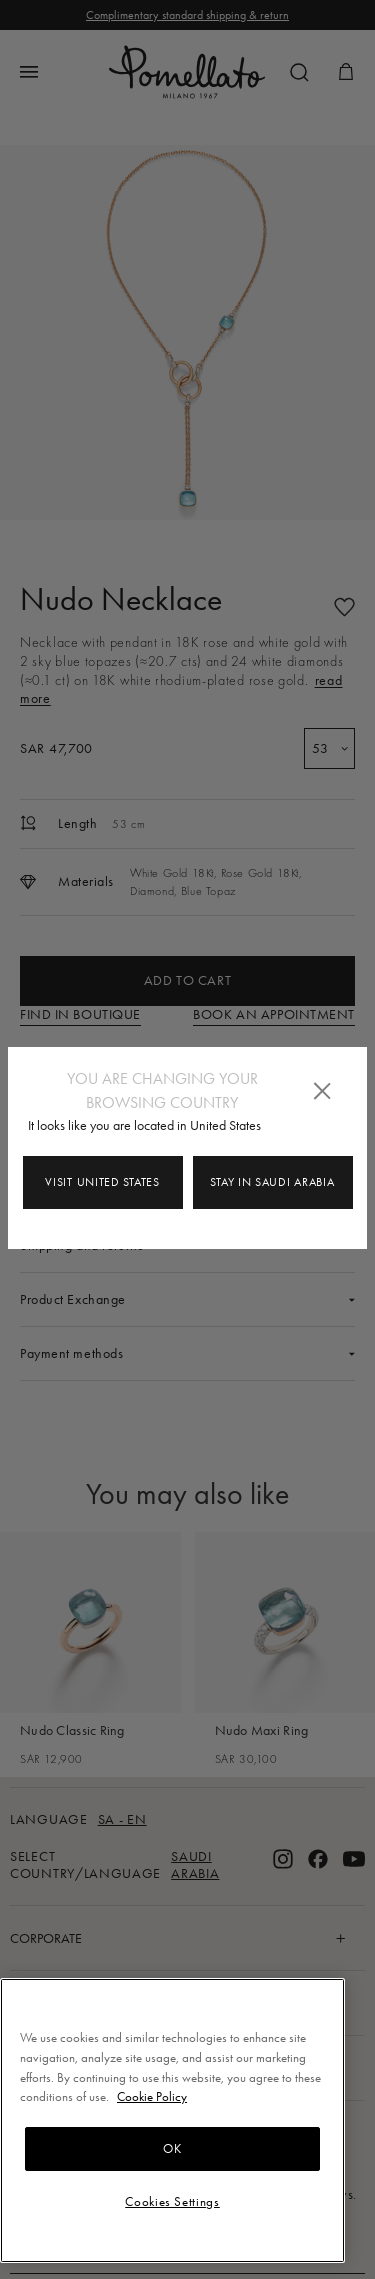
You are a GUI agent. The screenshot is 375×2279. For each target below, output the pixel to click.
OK (172, 2148)
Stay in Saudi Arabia (272, 1182)
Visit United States (102, 1182)
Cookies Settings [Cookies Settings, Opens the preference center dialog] (172, 2201)
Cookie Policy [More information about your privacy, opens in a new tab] (152, 2096)
